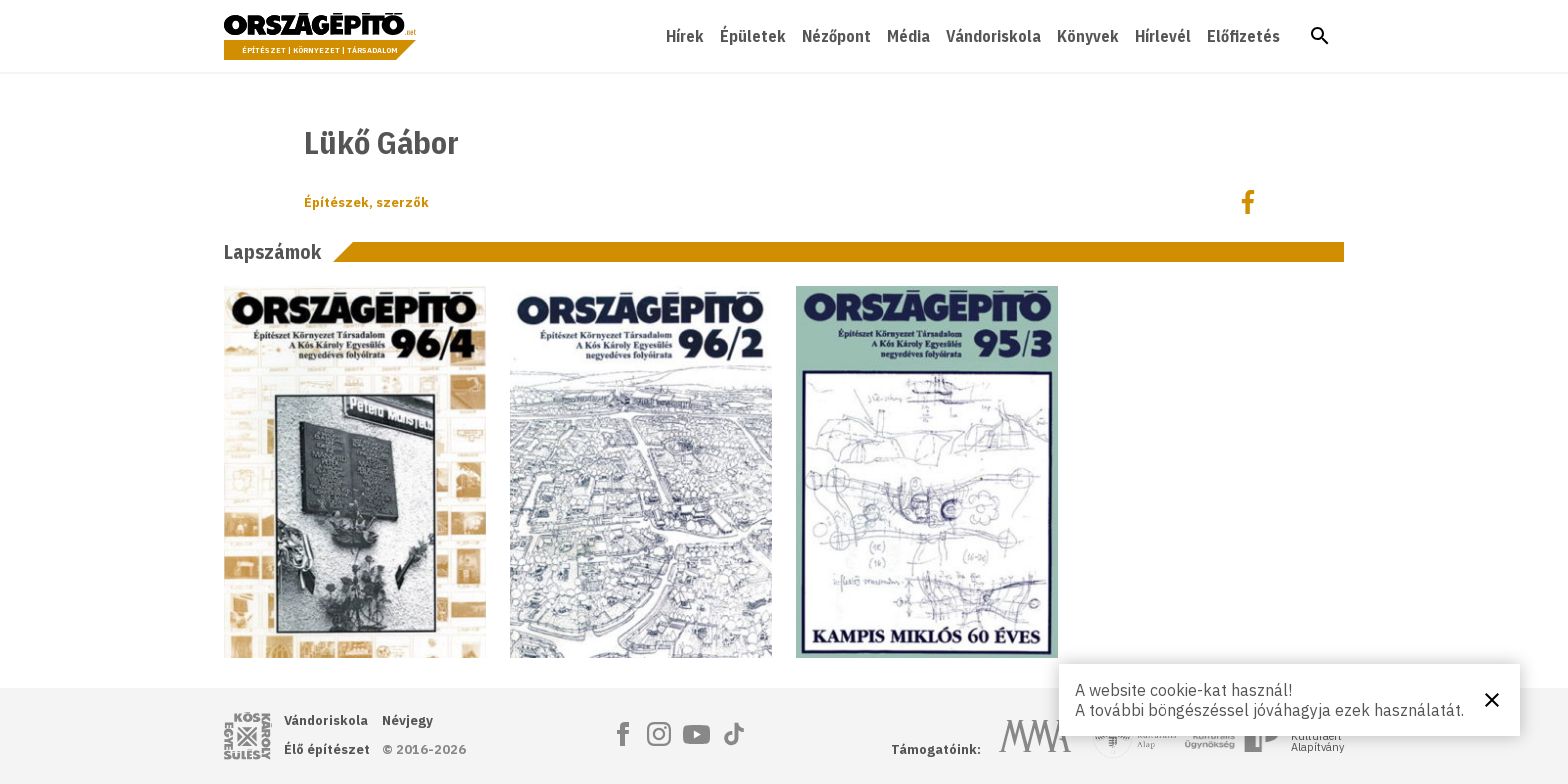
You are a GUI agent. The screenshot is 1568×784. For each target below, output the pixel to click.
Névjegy (407, 720)
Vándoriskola (993, 36)
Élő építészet (327, 749)
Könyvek (1088, 36)
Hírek (685, 36)
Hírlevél (1163, 36)
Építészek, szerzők (366, 202)
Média (908, 36)
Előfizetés (1243, 36)
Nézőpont (836, 36)
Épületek (753, 36)
